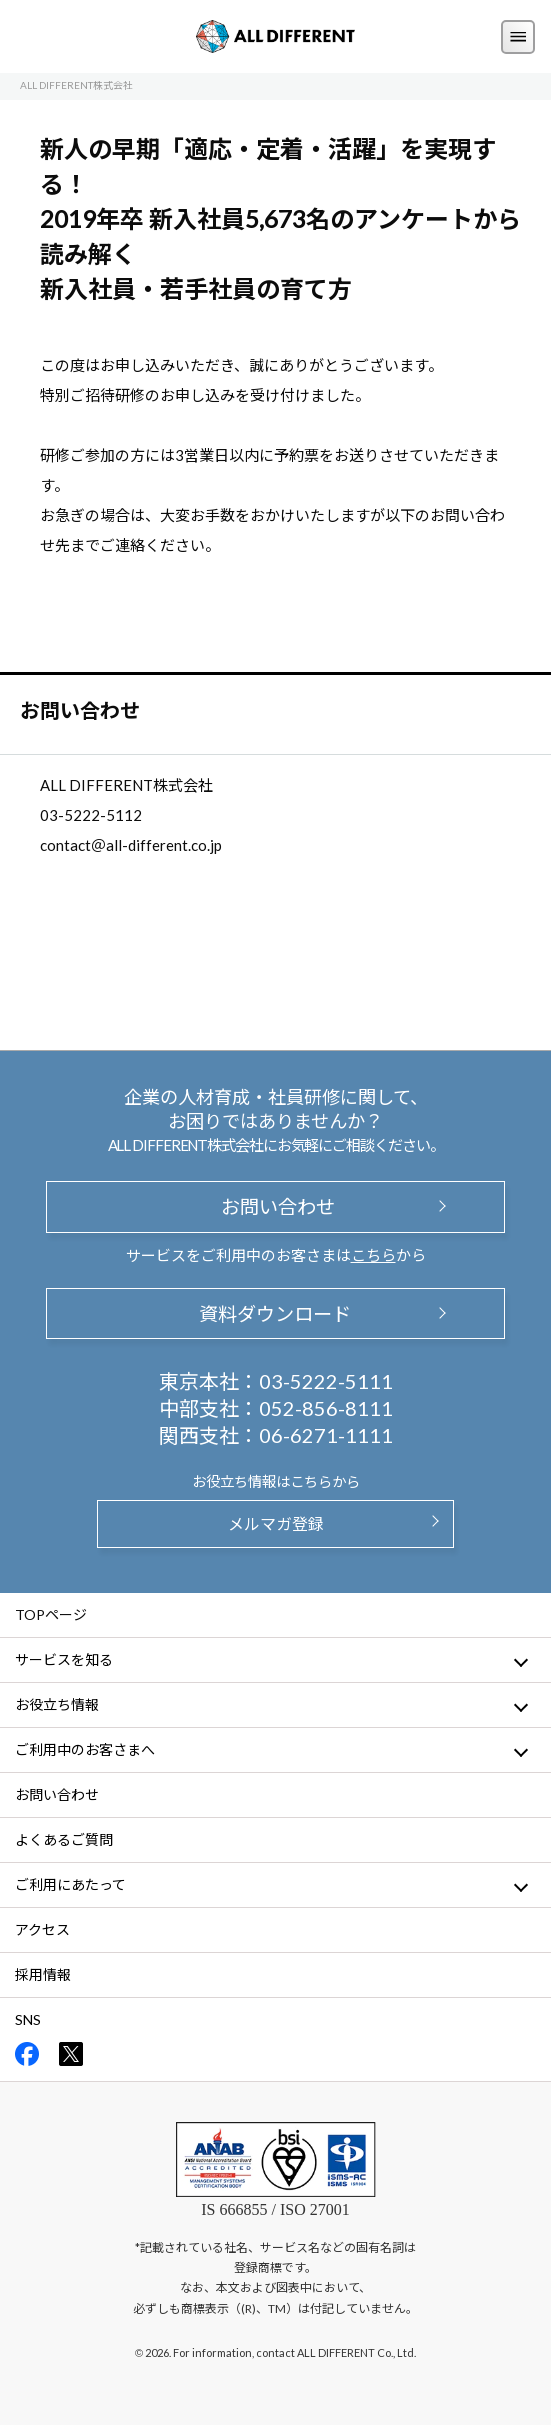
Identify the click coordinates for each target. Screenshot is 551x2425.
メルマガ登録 (276, 1523)
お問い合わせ (275, 1206)
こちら (373, 1255)
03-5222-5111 (326, 1381)
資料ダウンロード (275, 1313)
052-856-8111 (326, 1408)
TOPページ (51, 1614)
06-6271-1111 (326, 1435)
